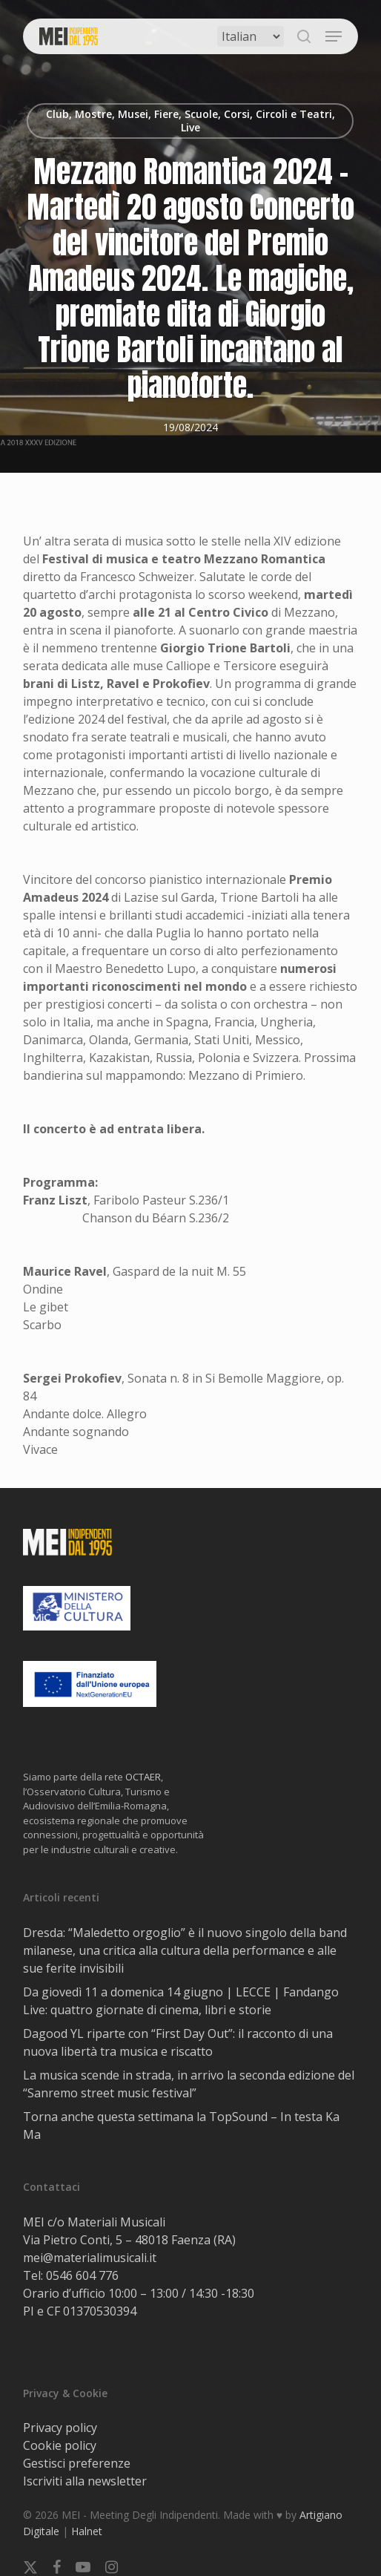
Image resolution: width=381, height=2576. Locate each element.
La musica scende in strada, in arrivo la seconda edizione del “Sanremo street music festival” (188, 2084)
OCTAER (143, 1776)
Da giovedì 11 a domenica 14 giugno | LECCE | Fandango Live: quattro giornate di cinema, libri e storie (181, 2001)
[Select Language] (250, 36)
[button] (333, 36)
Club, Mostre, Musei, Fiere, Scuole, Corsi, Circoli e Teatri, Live (190, 120)
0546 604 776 (82, 2275)
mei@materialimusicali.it (89, 2257)
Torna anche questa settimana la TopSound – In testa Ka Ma (181, 2125)
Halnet (86, 2531)
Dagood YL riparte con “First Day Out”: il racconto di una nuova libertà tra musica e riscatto (178, 2042)
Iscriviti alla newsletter (85, 2481)
